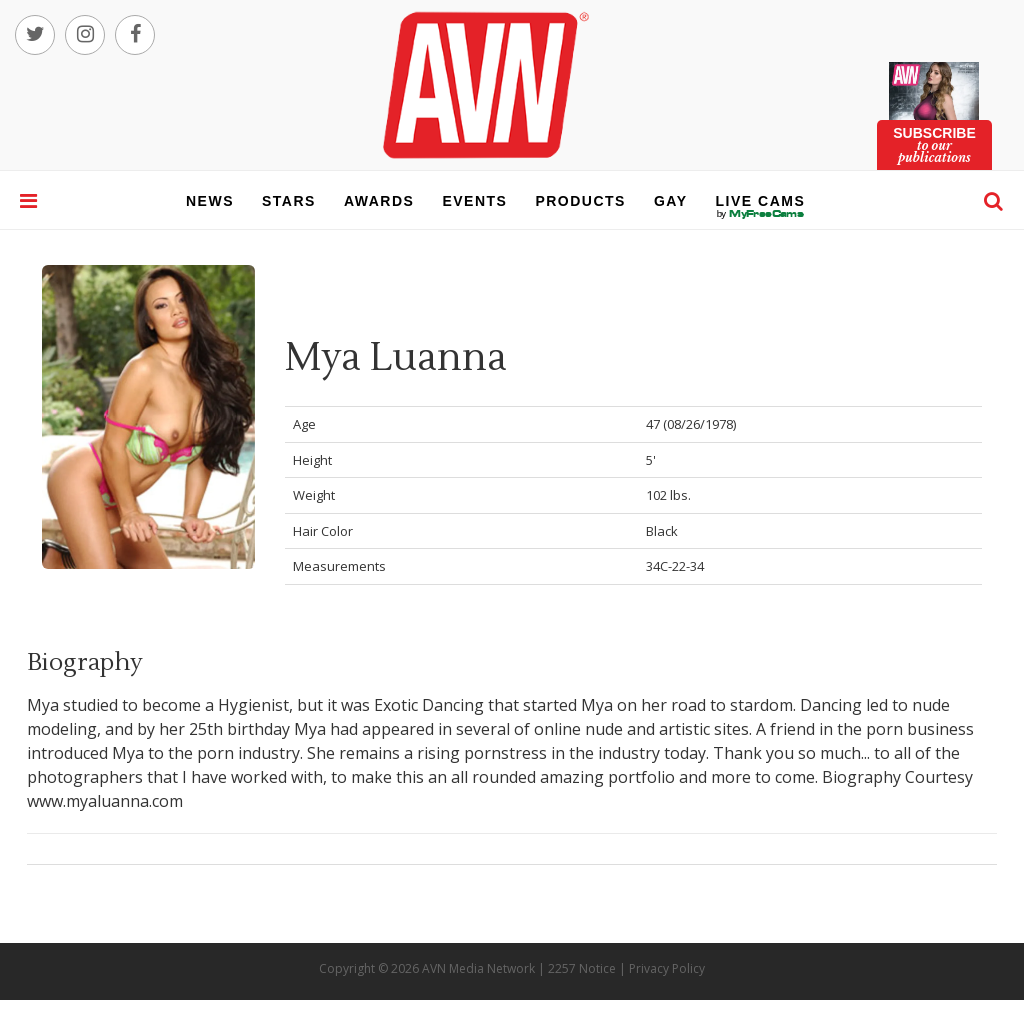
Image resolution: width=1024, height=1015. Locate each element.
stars (289, 201)
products (580, 201)
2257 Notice (582, 968)
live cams (761, 214)
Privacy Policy (667, 968)
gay (671, 201)
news (210, 201)
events (474, 201)
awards (379, 201)
